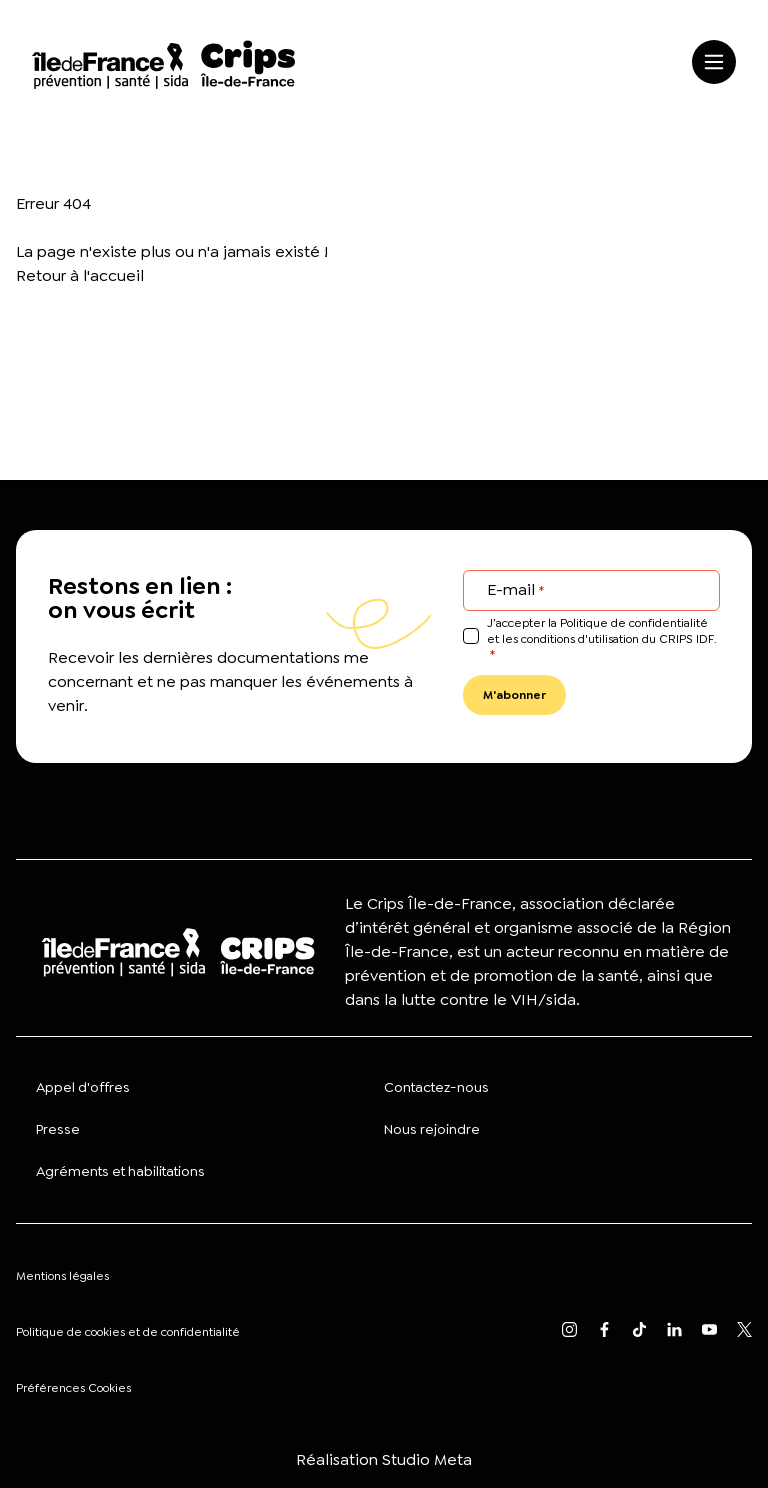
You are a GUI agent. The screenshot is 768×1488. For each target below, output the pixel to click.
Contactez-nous (436, 1087)
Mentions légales (62, 1276)
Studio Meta (427, 1459)
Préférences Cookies (73, 1388)
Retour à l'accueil (80, 275)
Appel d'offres (83, 1087)
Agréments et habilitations (120, 1171)
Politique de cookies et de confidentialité (128, 1332)
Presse (58, 1129)
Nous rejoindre (432, 1129)
